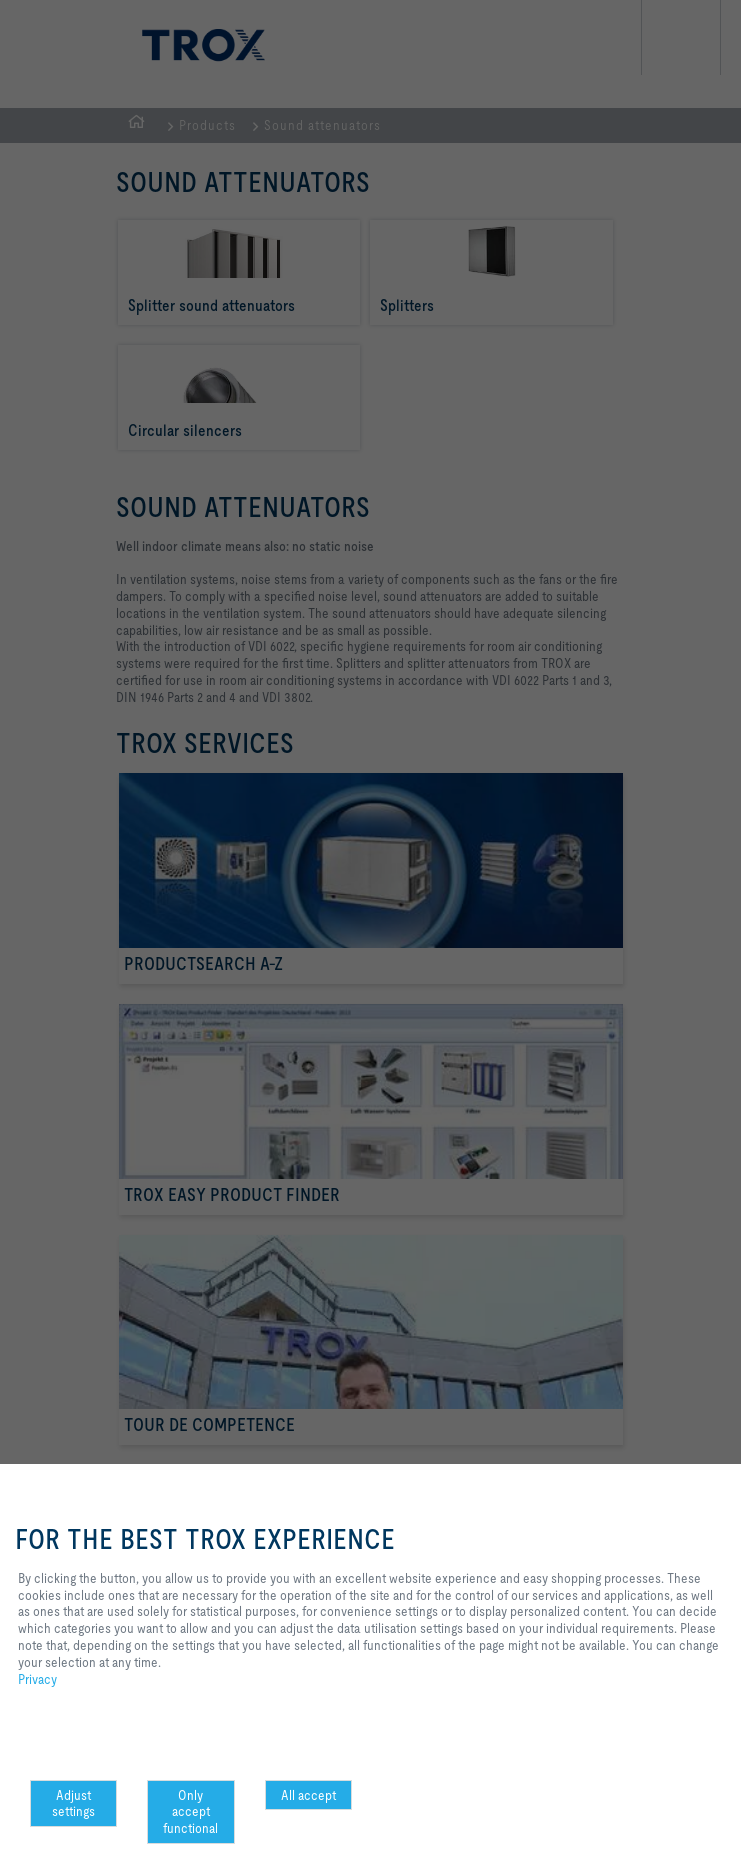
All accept (308, 1795)
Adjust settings (73, 1803)
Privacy (37, 1679)
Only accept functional (190, 1812)
